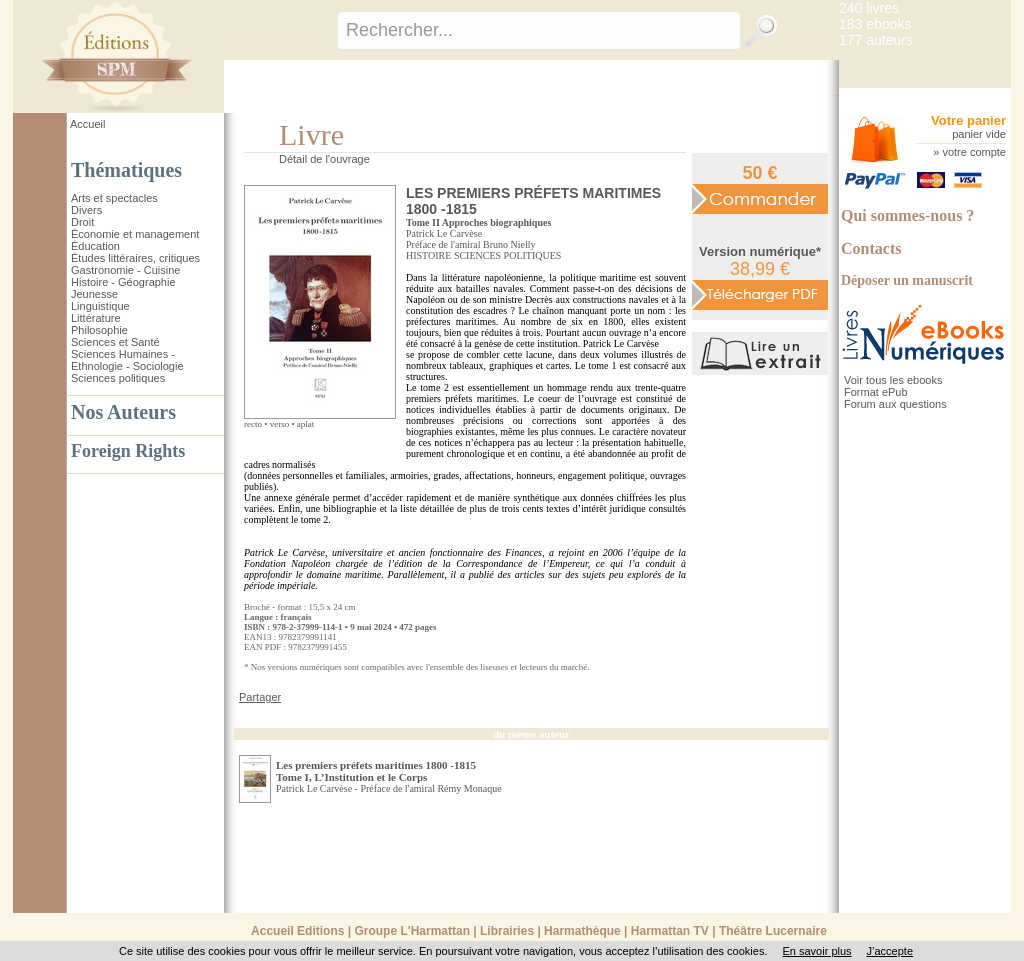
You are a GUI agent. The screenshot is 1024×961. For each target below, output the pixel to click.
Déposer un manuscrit (907, 280)
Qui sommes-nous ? (907, 215)
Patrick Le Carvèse (444, 233)
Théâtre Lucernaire (773, 931)
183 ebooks (875, 24)
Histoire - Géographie (123, 282)
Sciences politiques (118, 378)
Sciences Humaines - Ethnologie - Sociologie (127, 360)
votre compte (974, 152)
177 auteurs (876, 40)
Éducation (95, 246)
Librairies (507, 931)
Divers (86, 210)
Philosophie (99, 330)
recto (253, 424)
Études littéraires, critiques (135, 258)
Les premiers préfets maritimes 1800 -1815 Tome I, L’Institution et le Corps (376, 771)
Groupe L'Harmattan (412, 931)
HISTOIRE (428, 255)
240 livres (869, 8)
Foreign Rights (128, 451)
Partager (260, 697)
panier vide (979, 134)
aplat (306, 424)
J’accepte (890, 951)
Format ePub (876, 392)
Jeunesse (94, 294)
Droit (82, 222)
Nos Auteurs (123, 412)
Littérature (96, 318)
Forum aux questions (895, 404)
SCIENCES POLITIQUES (508, 255)
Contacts (871, 248)
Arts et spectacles (114, 198)
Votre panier (968, 120)
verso (280, 424)
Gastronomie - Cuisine (125, 270)
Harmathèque (582, 931)
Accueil (87, 124)
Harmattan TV (670, 931)
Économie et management (135, 234)
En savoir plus (816, 951)
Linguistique (100, 306)
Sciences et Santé (115, 342)
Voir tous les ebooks (893, 380)
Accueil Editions (297, 931)
